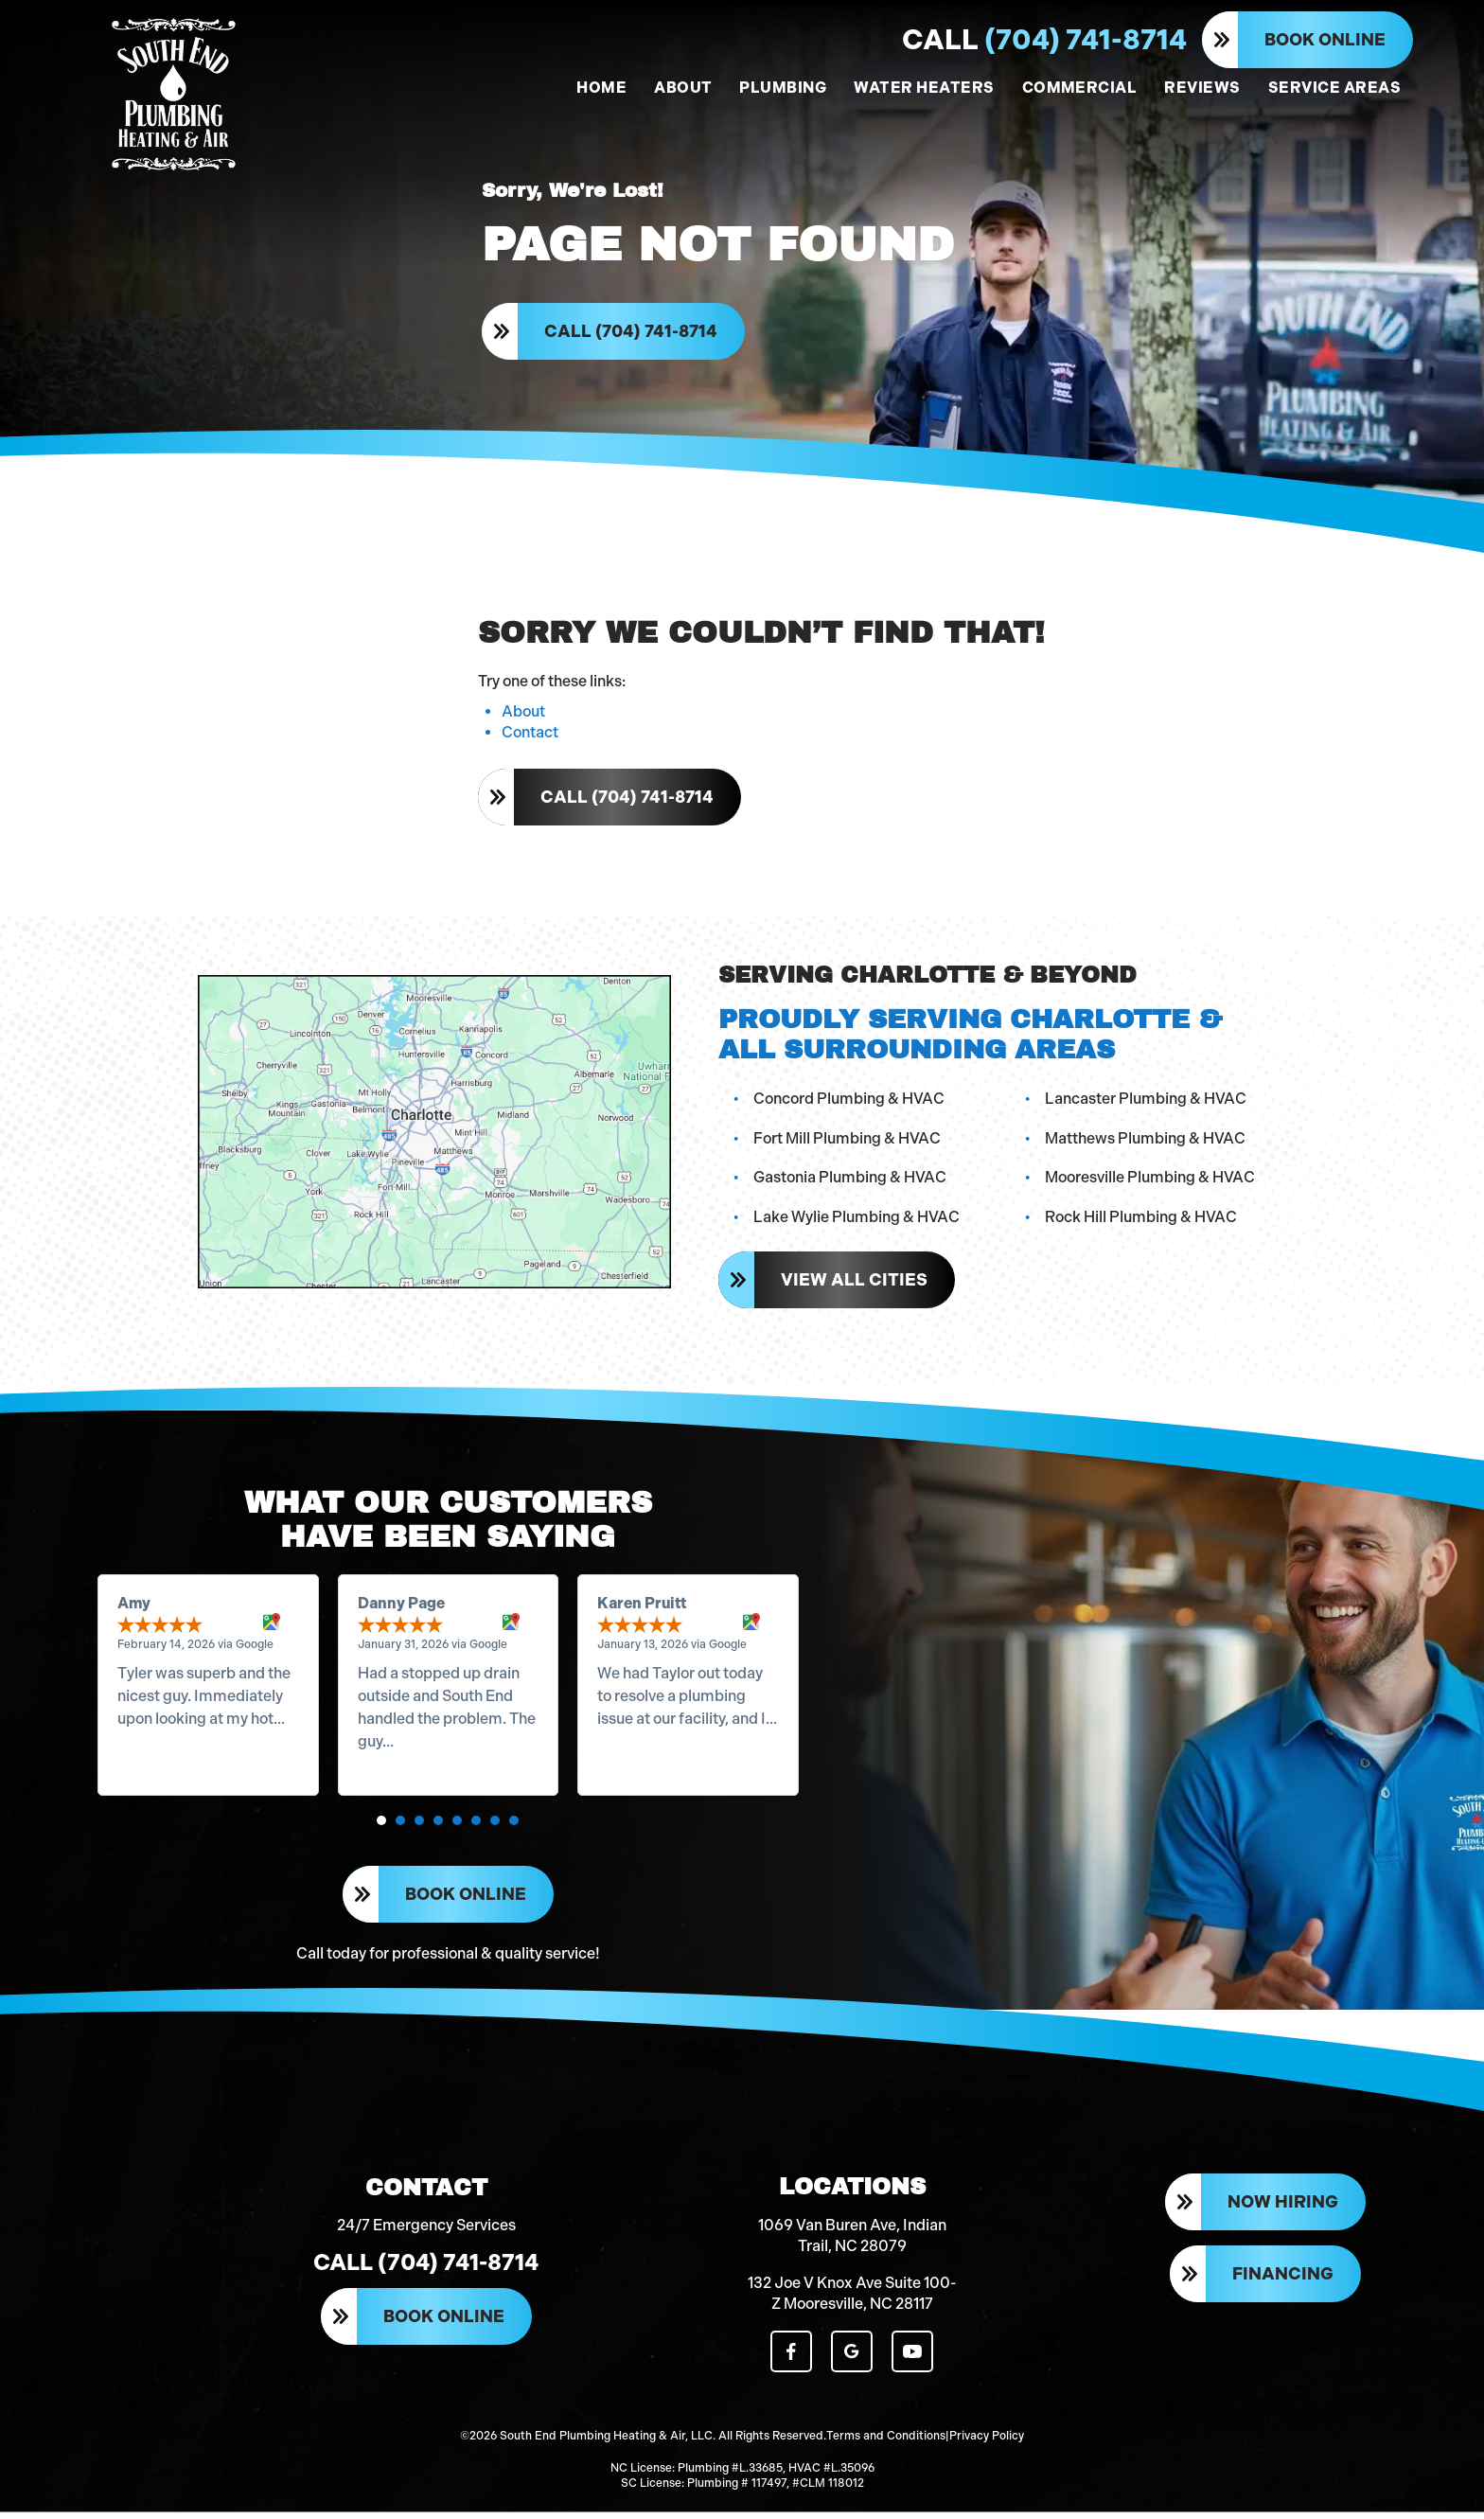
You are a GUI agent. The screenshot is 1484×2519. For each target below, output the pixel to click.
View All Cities (854, 1283)
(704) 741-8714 (1044, 40)
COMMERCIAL (1080, 88)
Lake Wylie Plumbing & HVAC (856, 1220)
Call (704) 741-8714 (630, 333)
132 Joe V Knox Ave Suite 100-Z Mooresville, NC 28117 (852, 2300)
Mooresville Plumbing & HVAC (1150, 1181)
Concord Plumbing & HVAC (849, 1101)
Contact (530, 736)
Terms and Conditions (885, 2443)
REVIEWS (1202, 88)
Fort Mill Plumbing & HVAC (847, 1141)
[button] (382, 1825)
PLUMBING (782, 88)
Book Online (1325, 39)
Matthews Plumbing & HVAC (1145, 1141)
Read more (156, 1746)
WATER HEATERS (924, 88)
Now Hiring (1283, 2210)
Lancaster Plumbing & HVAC (1145, 1101)
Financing (1283, 2282)
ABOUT (683, 88)
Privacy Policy (986, 2443)
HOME (601, 88)
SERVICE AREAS (1334, 88)
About (523, 715)
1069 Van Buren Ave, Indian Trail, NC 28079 (852, 2243)
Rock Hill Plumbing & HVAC (1141, 1220)
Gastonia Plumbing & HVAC (849, 1181)
